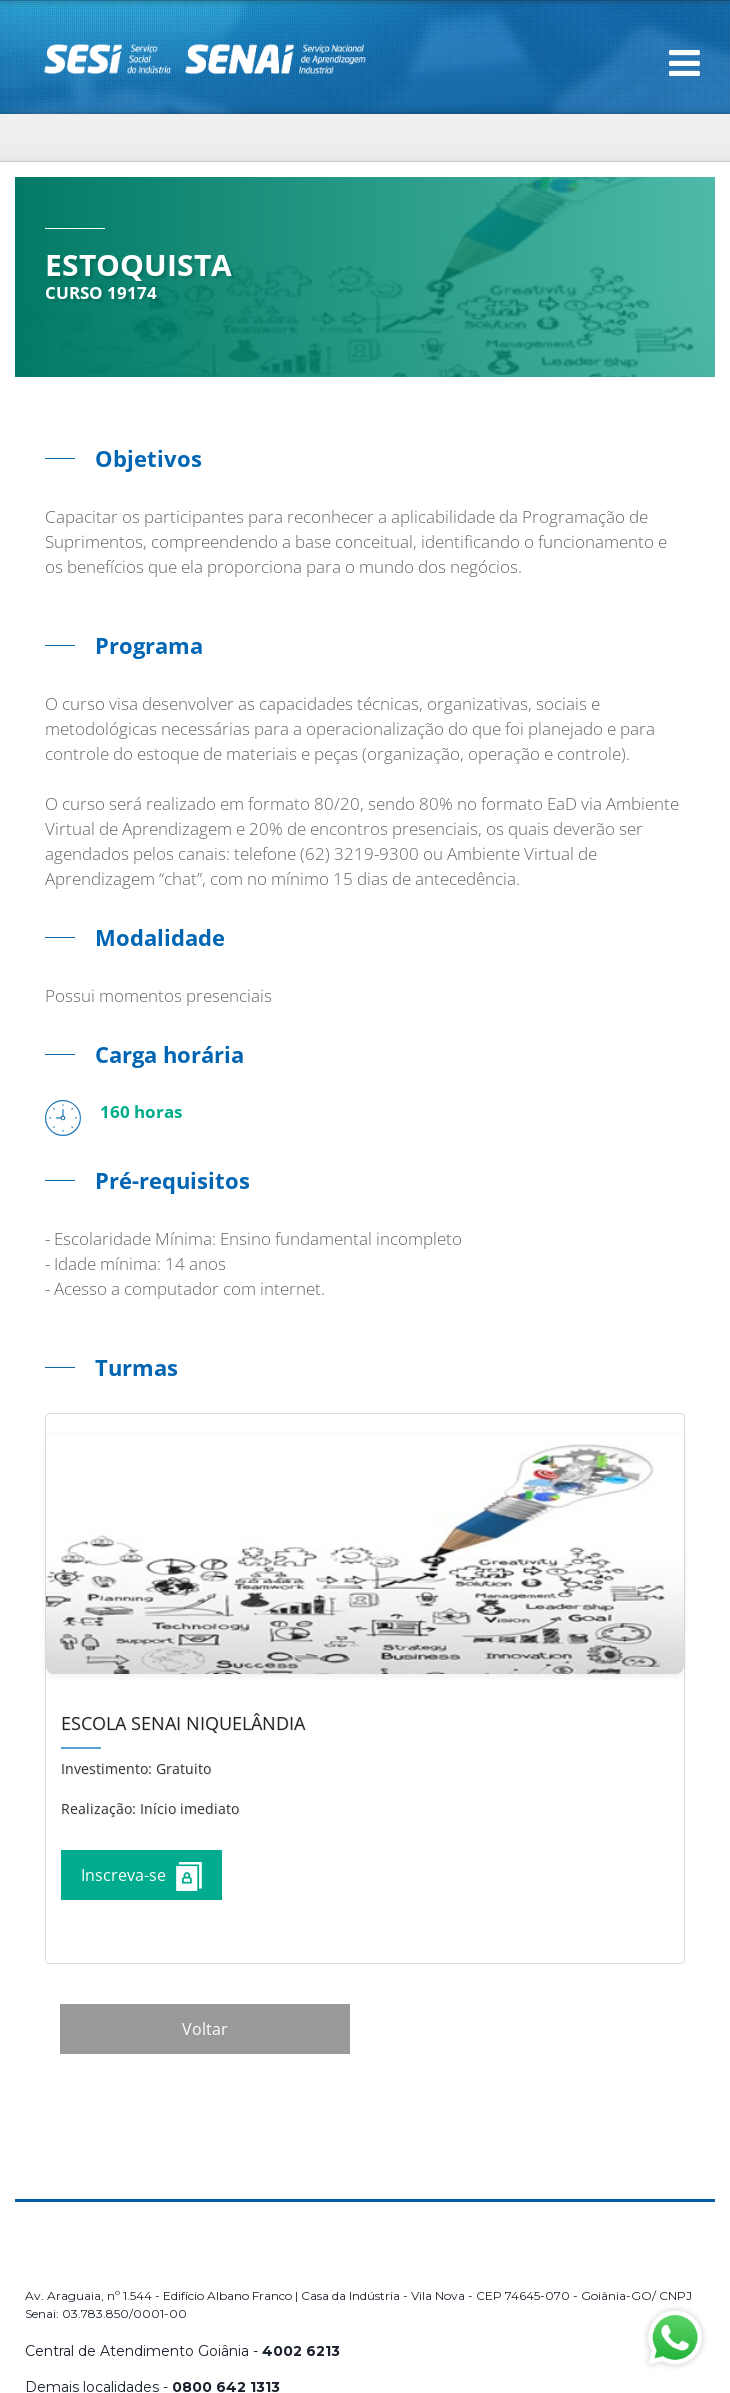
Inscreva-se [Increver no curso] (141, 1876)
